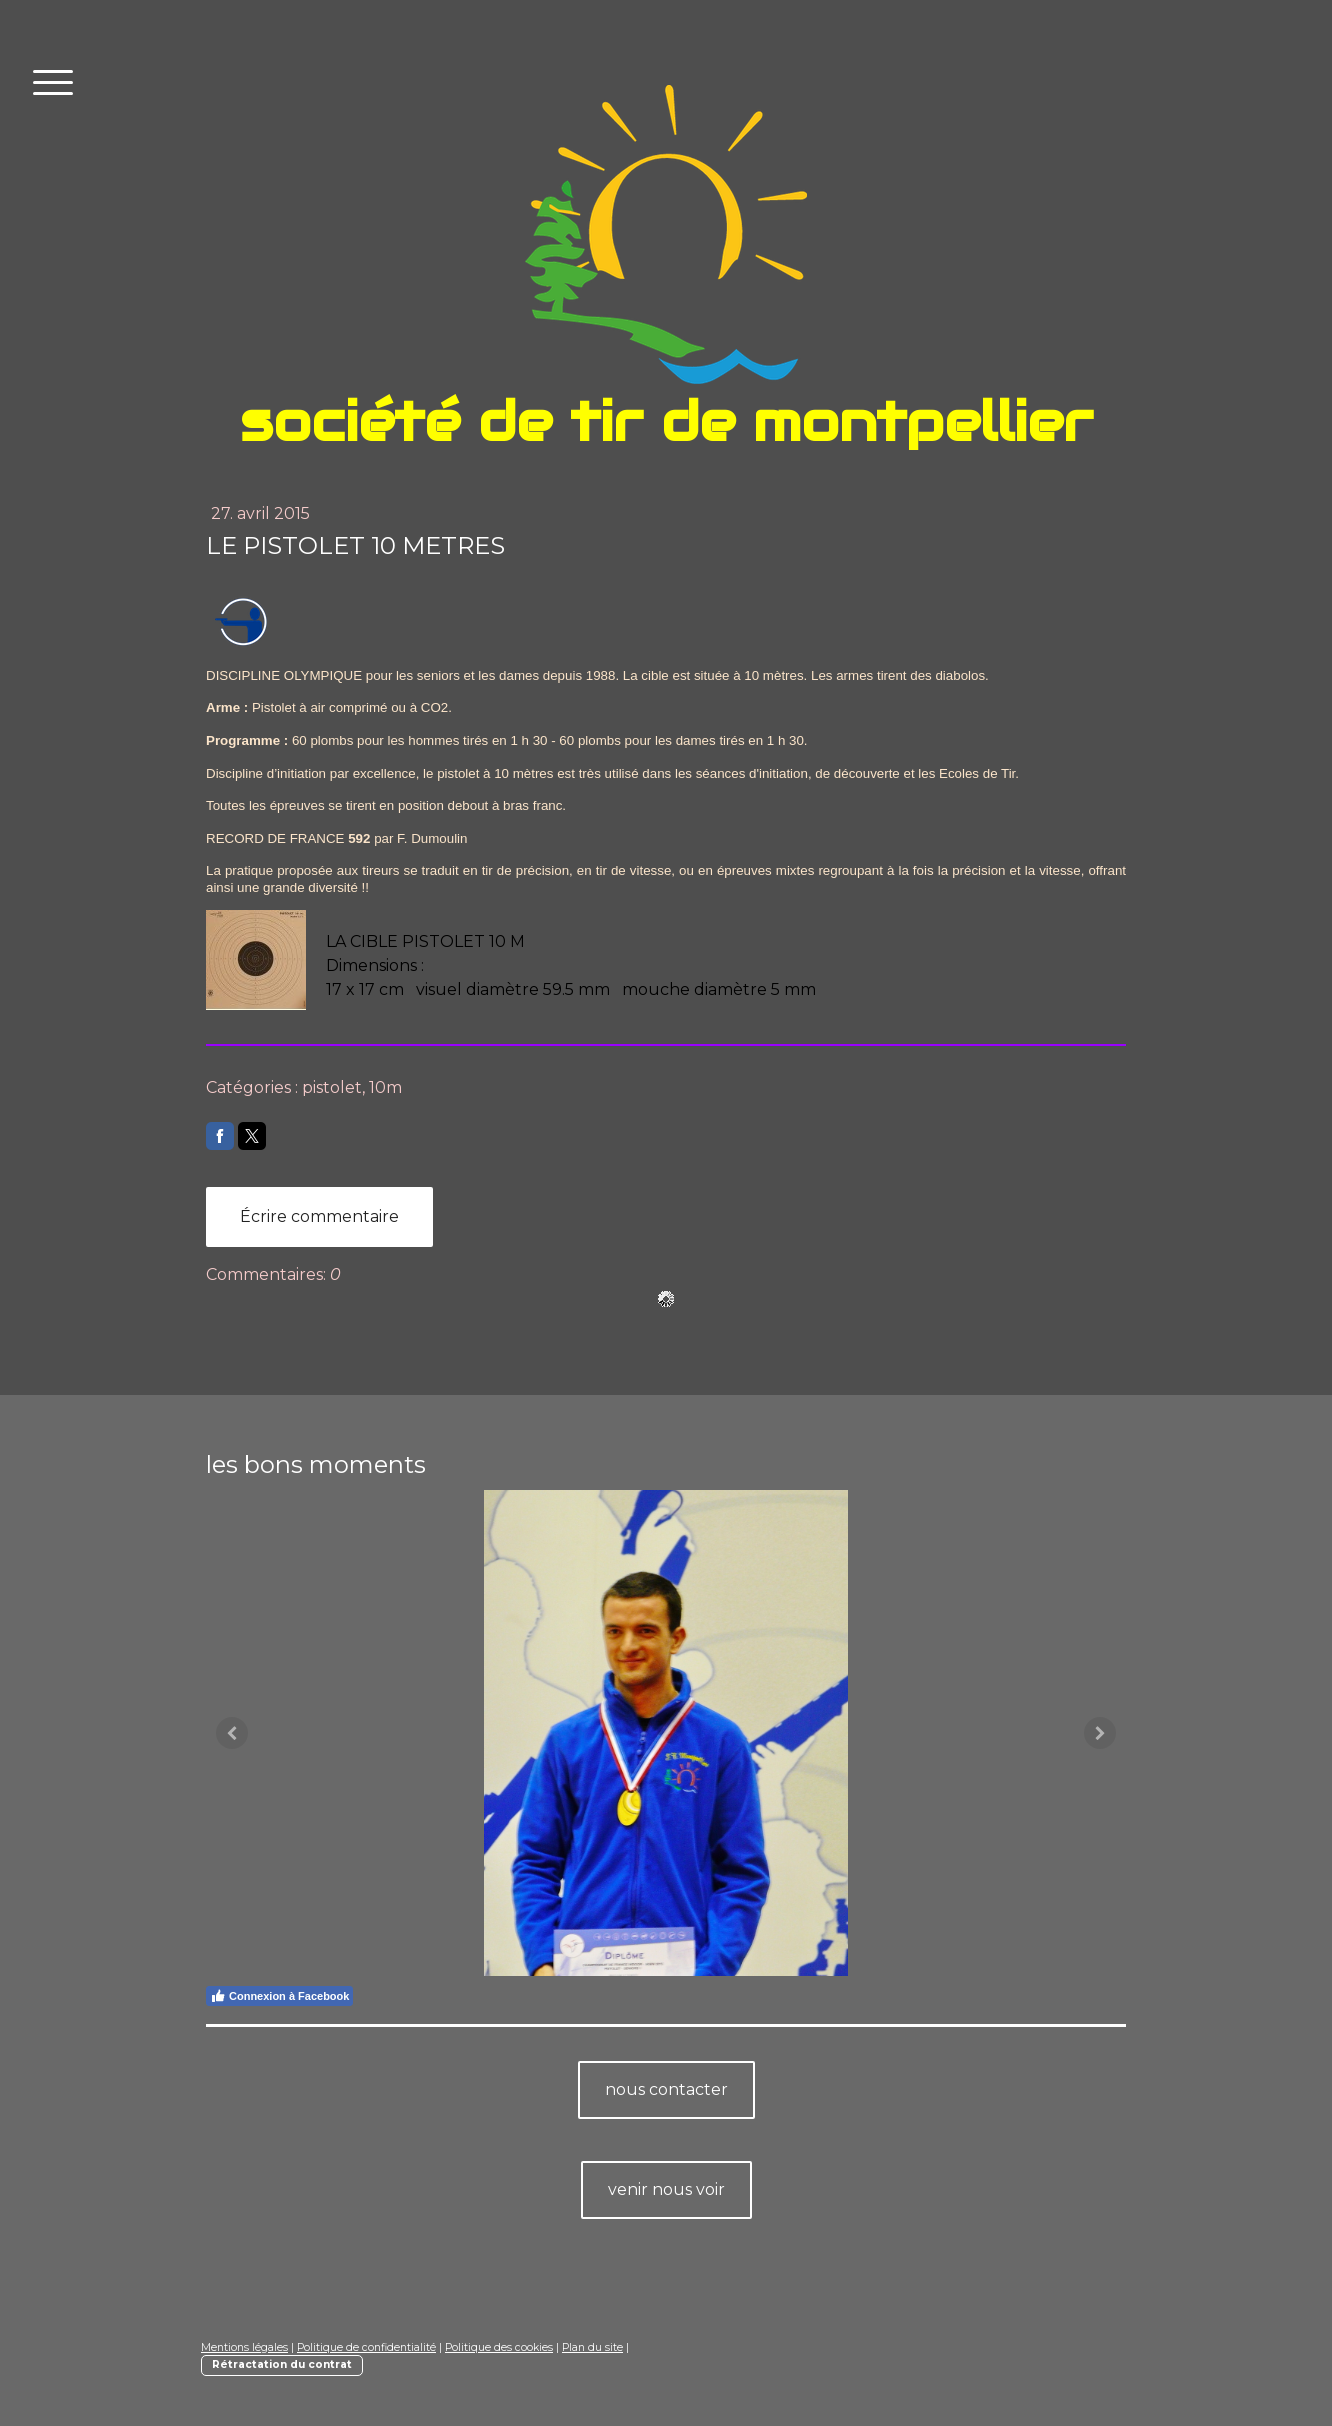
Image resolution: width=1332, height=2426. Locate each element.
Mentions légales (244, 2347)
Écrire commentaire (319, 1216)
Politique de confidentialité (366, 2347)
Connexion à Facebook (279, 1996)
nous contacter (666, 2089)
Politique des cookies (499, 2347)
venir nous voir (666, 2189)
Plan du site (592, 2347)
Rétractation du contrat (282, 2364)
